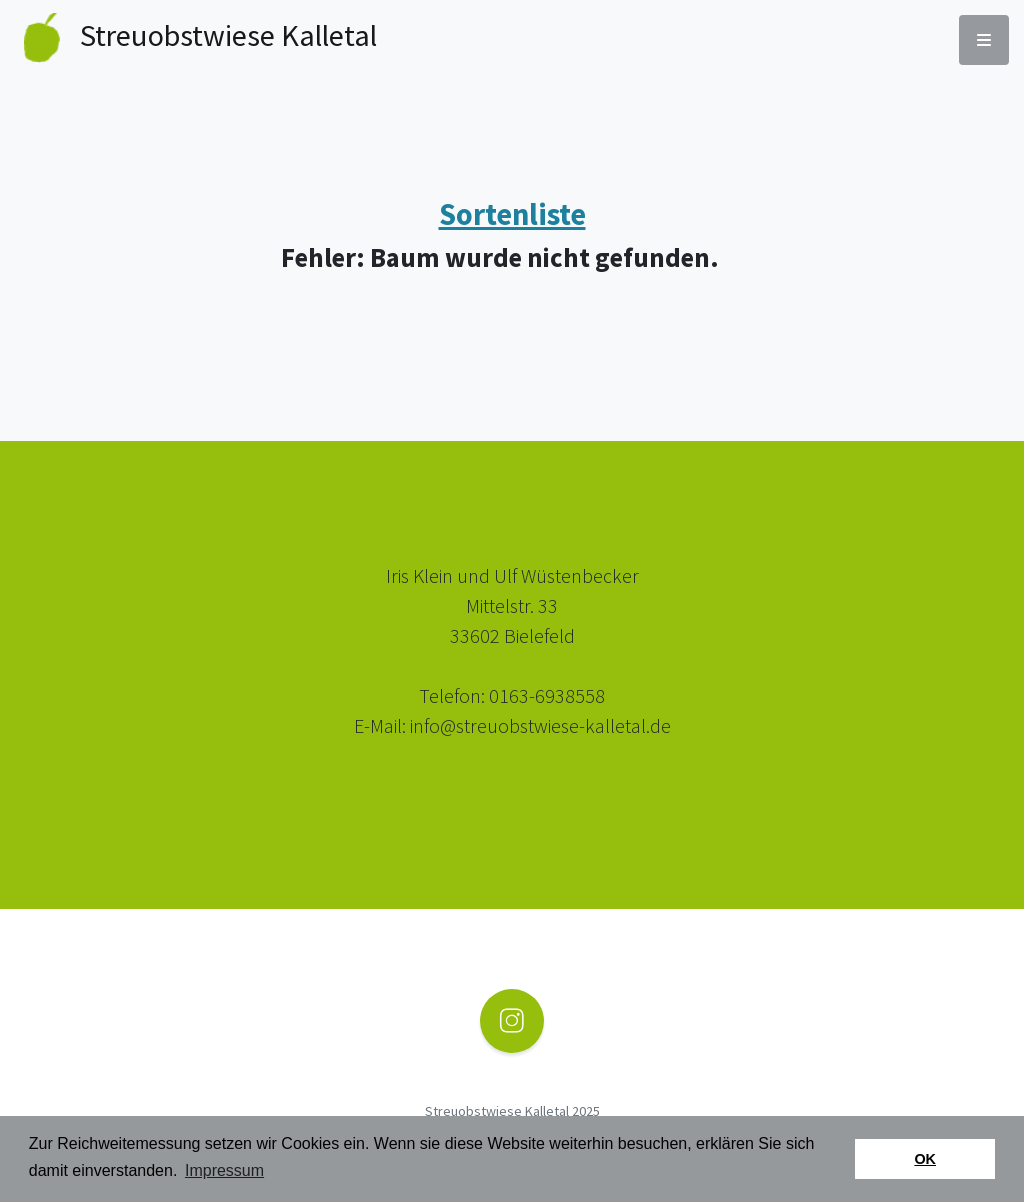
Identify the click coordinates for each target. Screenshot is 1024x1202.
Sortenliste (512, 214)
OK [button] (925, 1159)
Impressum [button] (224, 1170)
